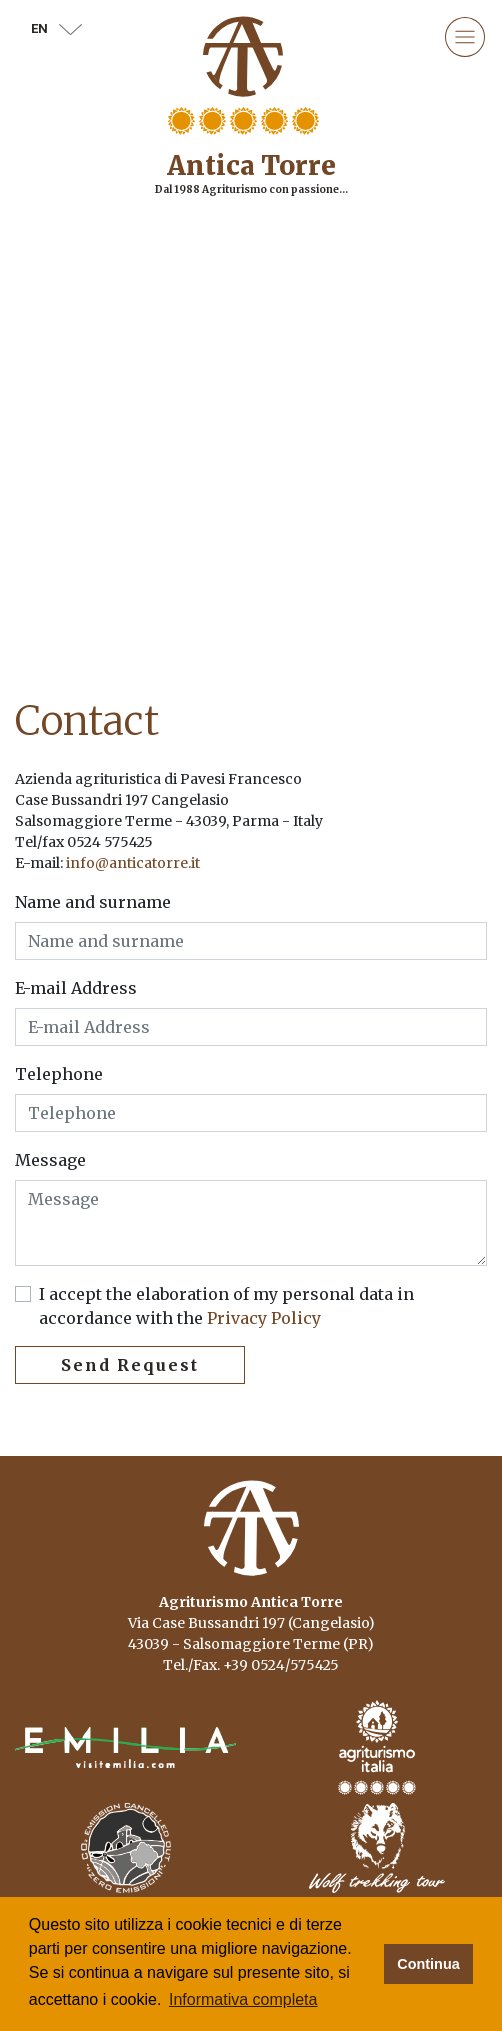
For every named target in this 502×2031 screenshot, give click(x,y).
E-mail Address (76, 988)
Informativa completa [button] (243, 1999)
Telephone (59, 1074)
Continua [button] (428, 1964)
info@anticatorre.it (133, 863)
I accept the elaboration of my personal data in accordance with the (226, 1306)
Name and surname (93, 902)
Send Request (130, 1365)
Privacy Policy (262, 1318)
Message (50, 1160)
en (56, 28)
